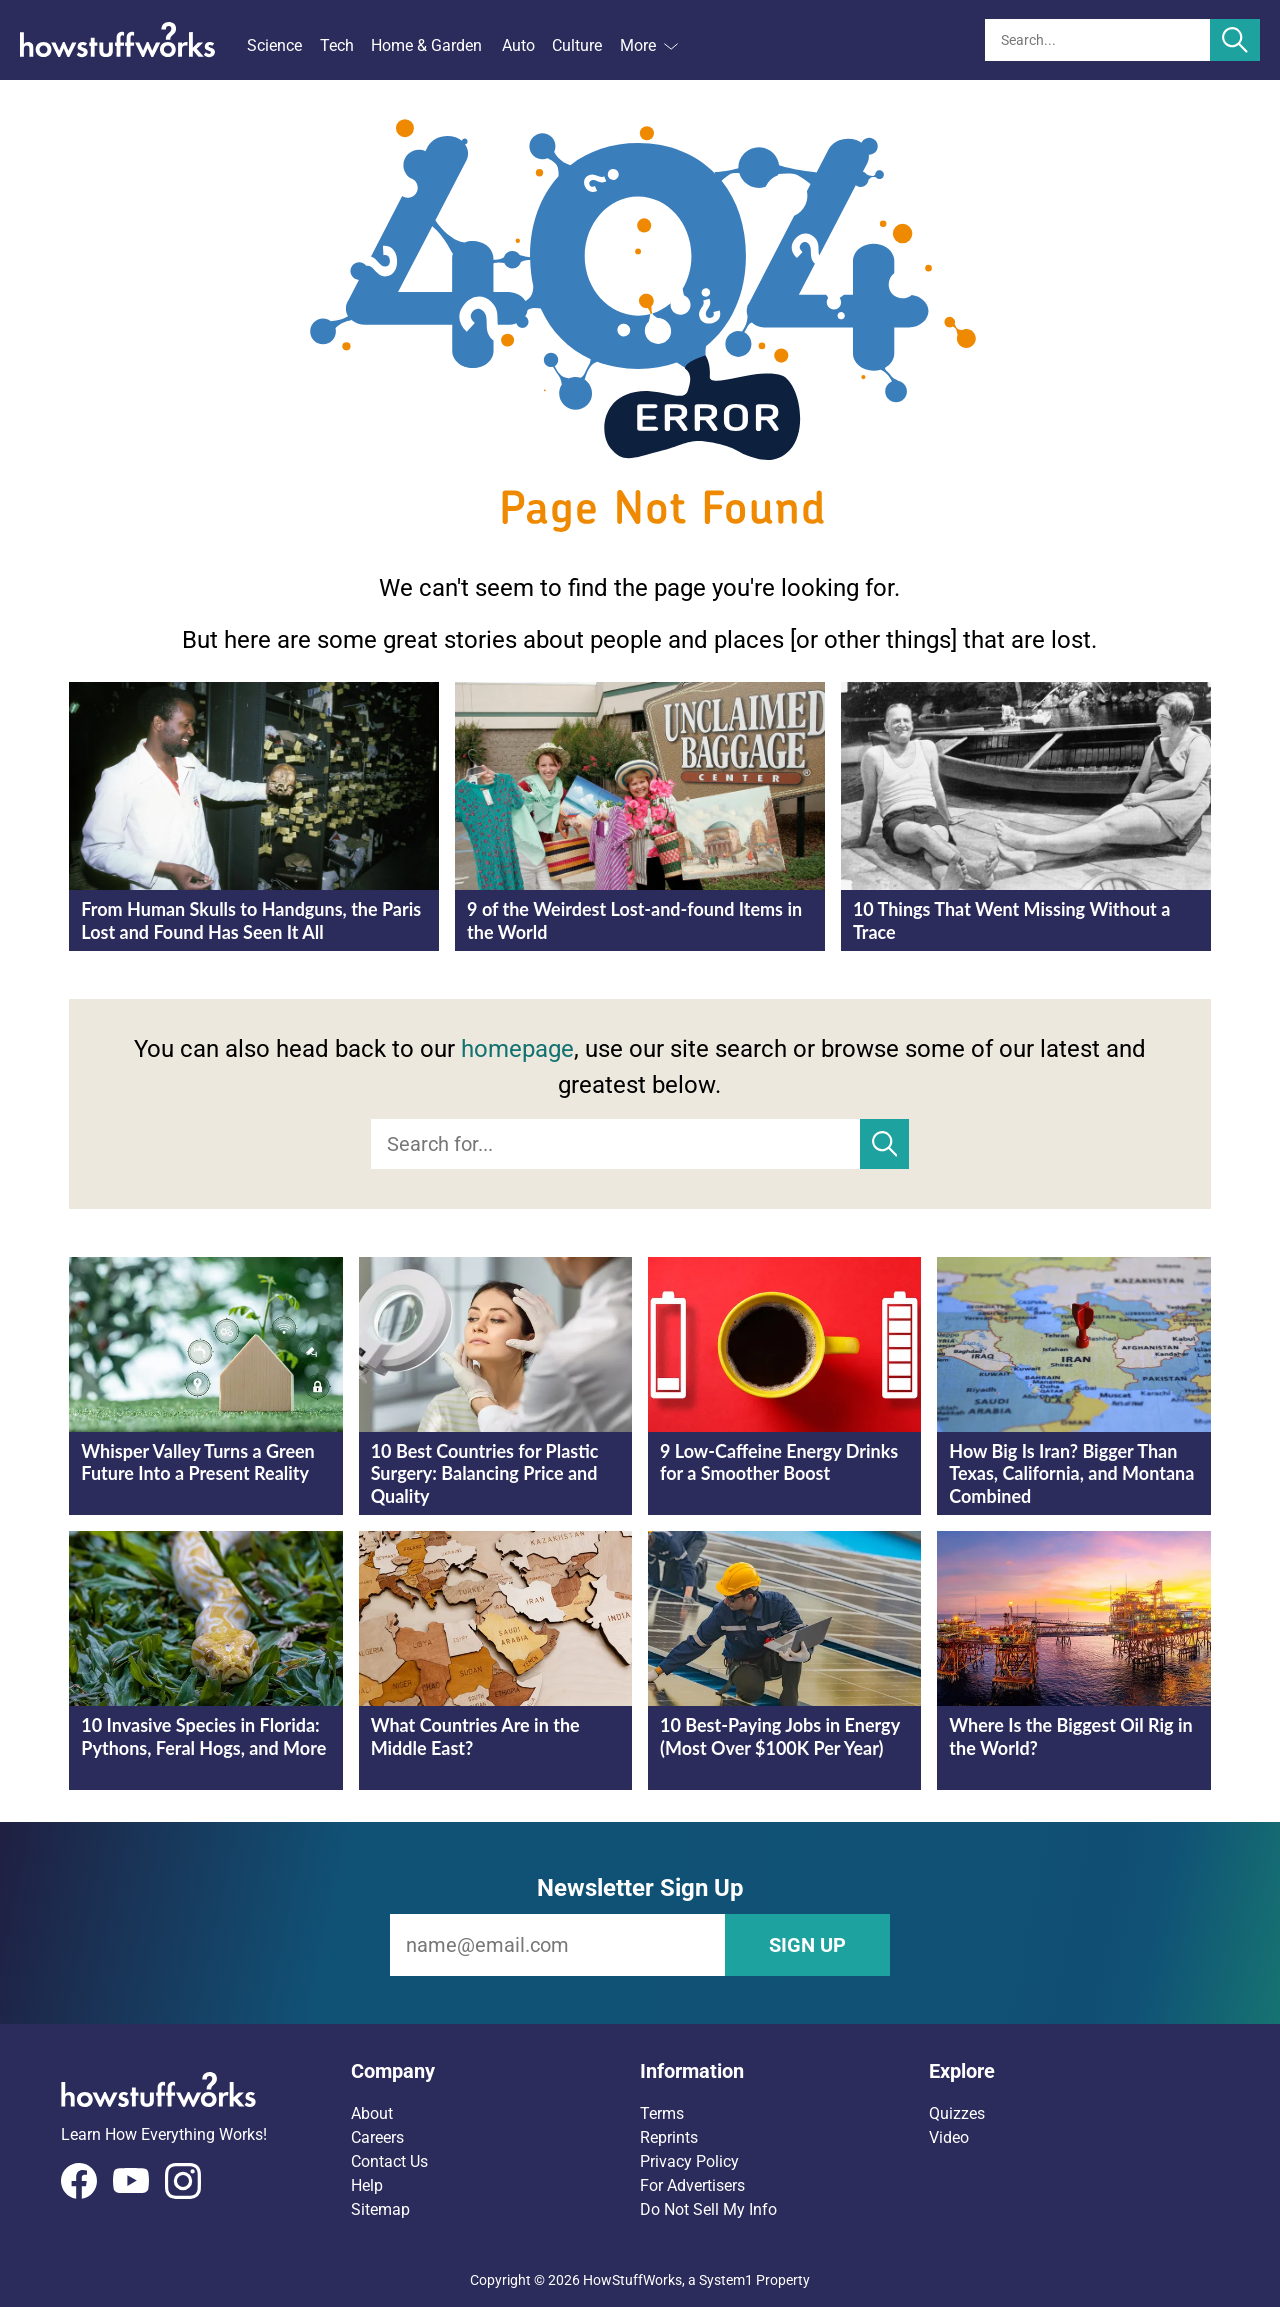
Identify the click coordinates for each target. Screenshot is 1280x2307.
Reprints (669, 2137)
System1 (726, 2280)
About (372, 2113)
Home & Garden (426, 45)
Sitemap (380, 2209)
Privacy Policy (689, 2161)
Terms (662, 2113)
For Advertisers (692, 2185)
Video (949, 2137)
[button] (495, 2071)
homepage (517, 1049)
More (649, 45)
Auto (518, 45)
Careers (377, 2137)
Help (367, 2185)
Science (274, 45)
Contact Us (389, 2161)
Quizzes (957, 2113)
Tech (337, 45)
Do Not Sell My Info (708, 2209)
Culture (577, 45)
